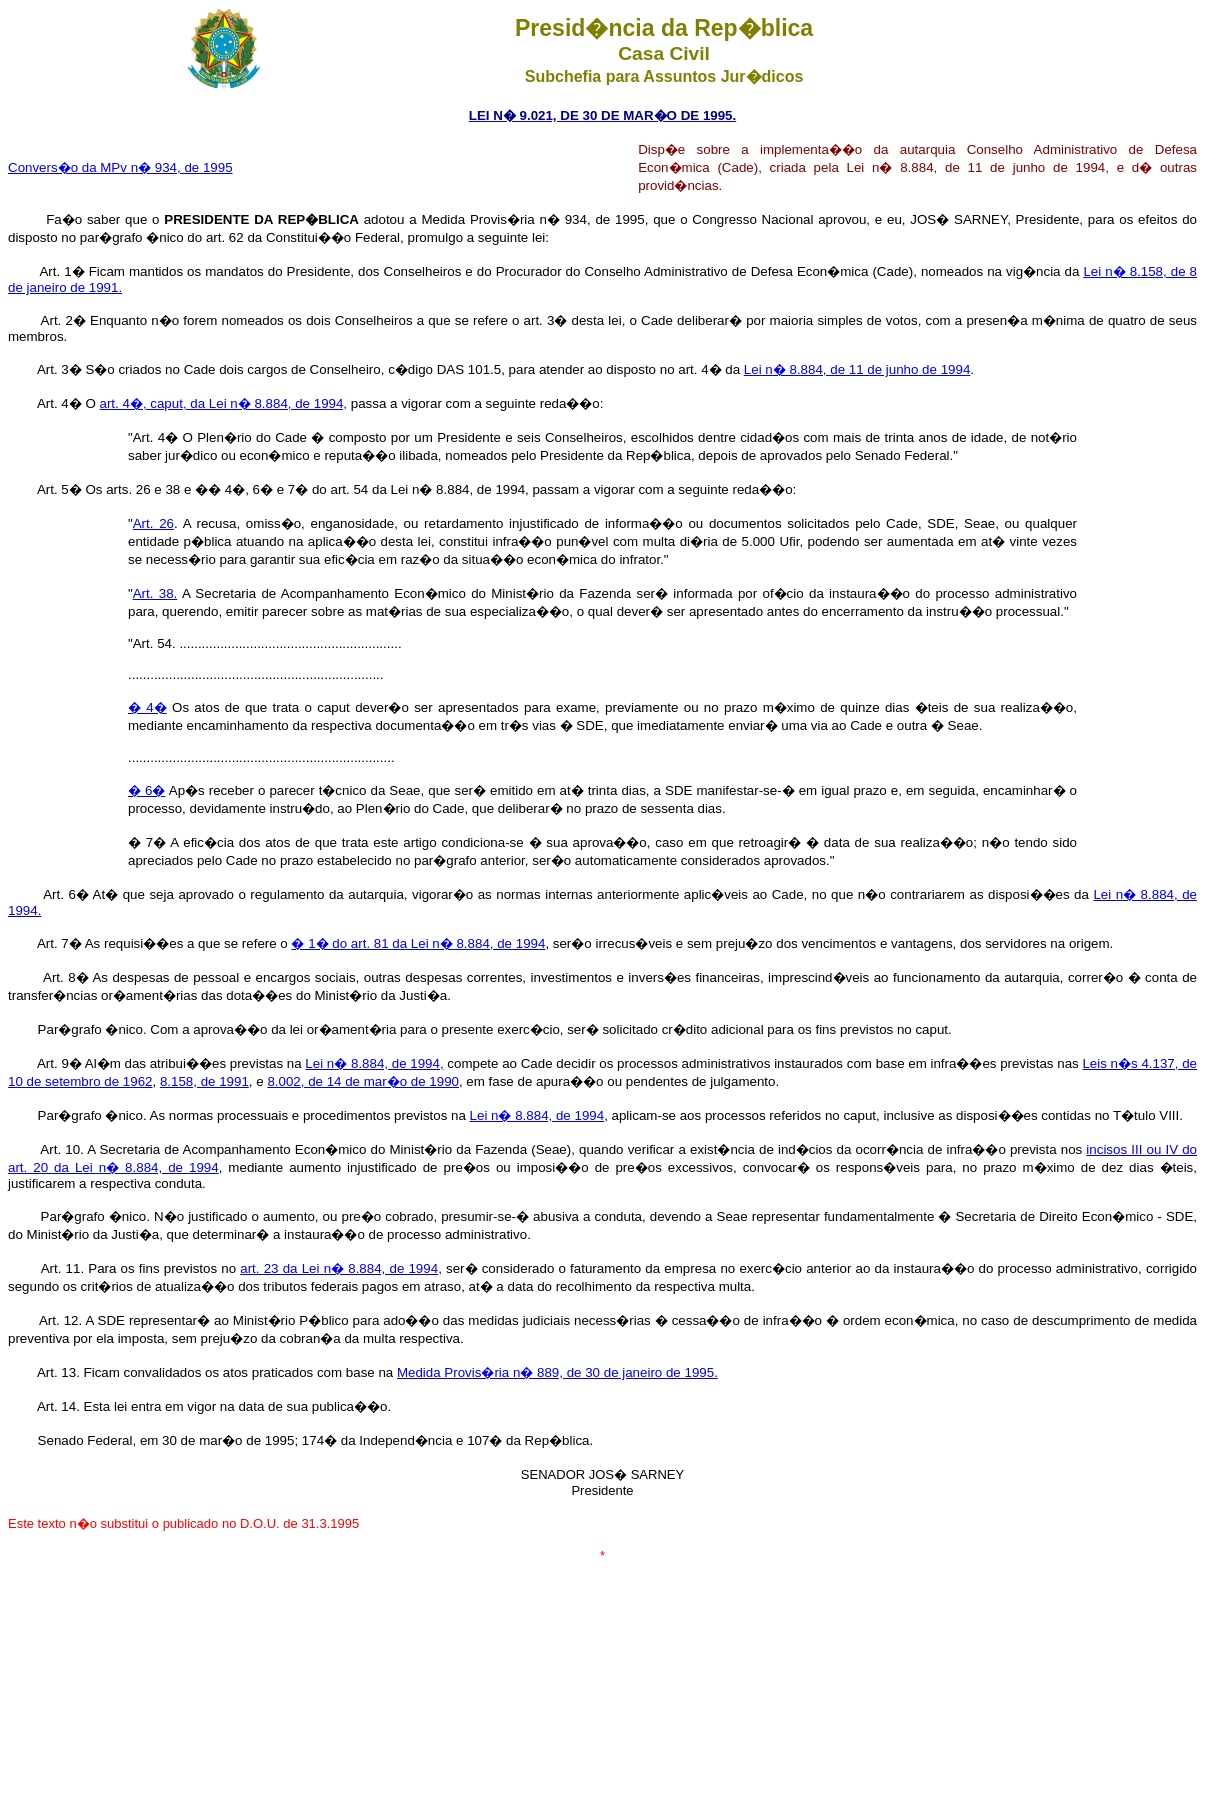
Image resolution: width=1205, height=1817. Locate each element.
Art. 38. (155, 593)
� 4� (147, 707)
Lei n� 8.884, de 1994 (537, 1115)
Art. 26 (153, 523)
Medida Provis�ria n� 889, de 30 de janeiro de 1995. (557, 1372)
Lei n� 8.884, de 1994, (374, 1063)
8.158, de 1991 (204, 1081)
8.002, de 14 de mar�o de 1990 (363, 1081)
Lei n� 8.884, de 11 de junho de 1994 (857, 369)
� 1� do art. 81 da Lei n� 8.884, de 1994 (418, 943)
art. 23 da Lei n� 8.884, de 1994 (339, 1268)
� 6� (146, 790)
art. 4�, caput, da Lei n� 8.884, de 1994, (224, 403)
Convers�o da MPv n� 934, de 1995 (120, 167)
